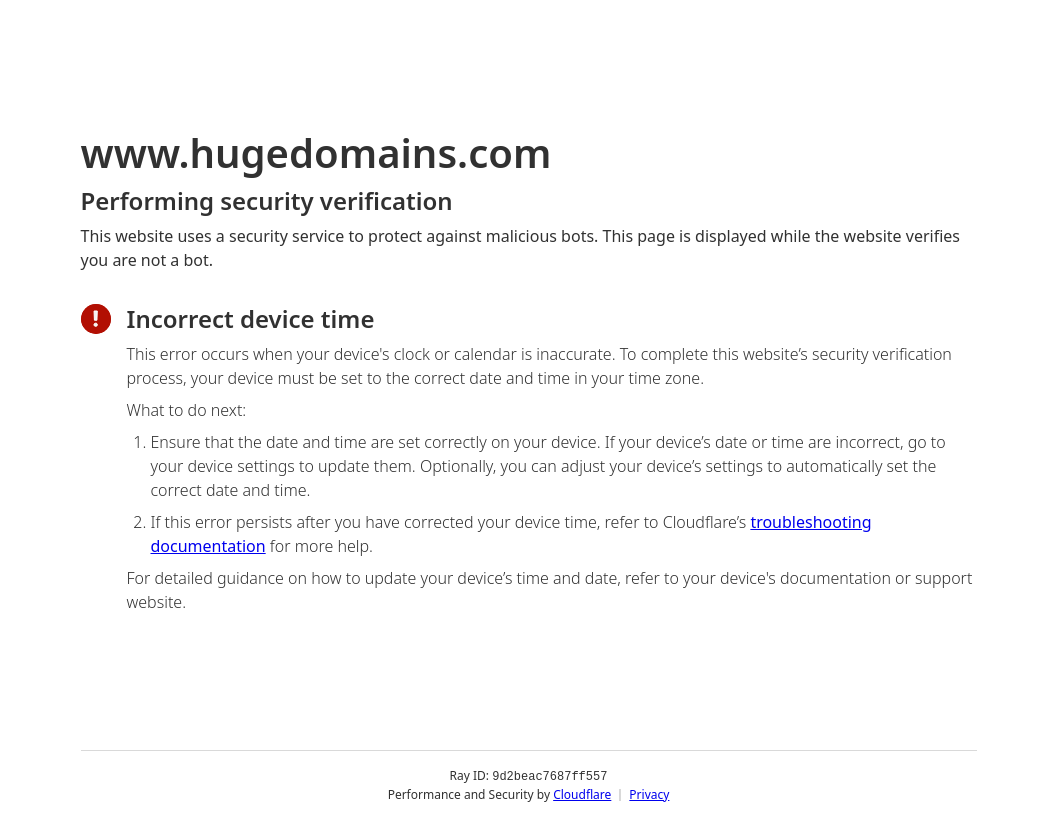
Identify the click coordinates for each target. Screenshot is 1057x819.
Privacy (649, 793)
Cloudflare (582, 793)
